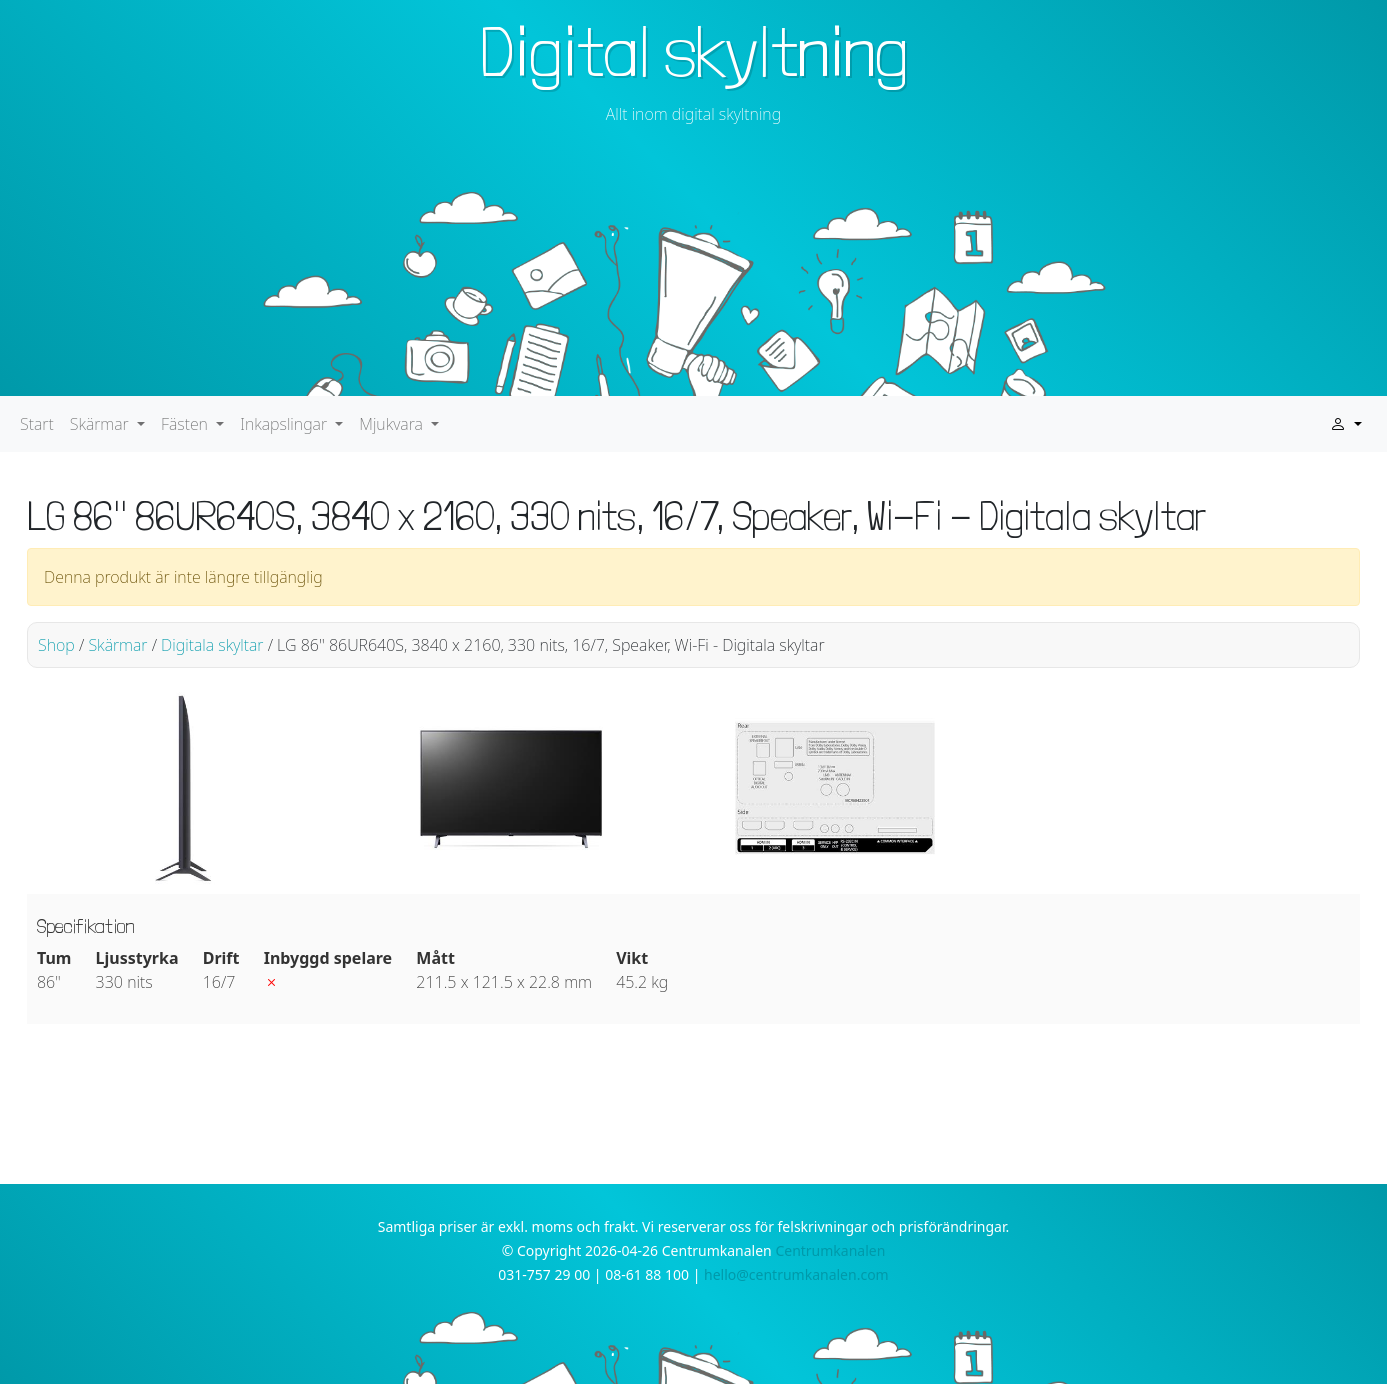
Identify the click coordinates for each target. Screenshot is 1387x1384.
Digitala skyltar (212, 645)
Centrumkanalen (830, 1250)
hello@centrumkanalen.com (796, 1274)
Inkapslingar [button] (285, 424)
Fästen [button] (186, 424)
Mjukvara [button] (393, 424)
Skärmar (117, 645)
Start (37, 424)
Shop (56, 645)
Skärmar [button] (101, 424)
